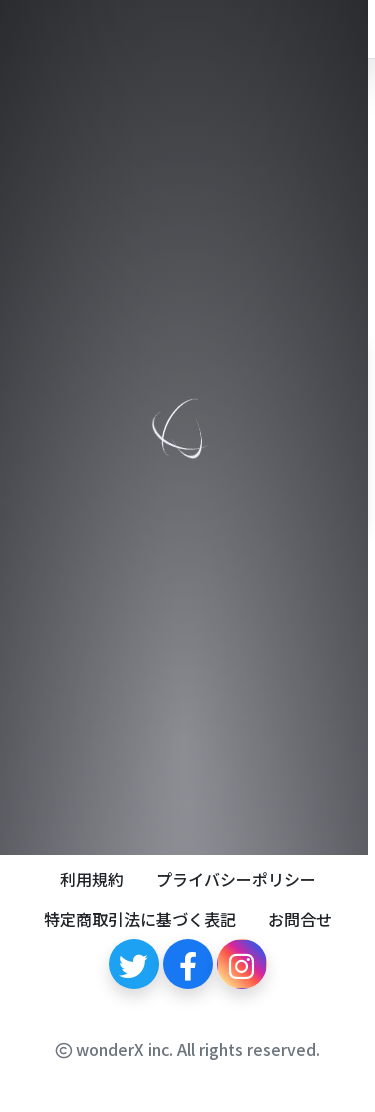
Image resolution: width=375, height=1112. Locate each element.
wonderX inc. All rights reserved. (188, 1049)
